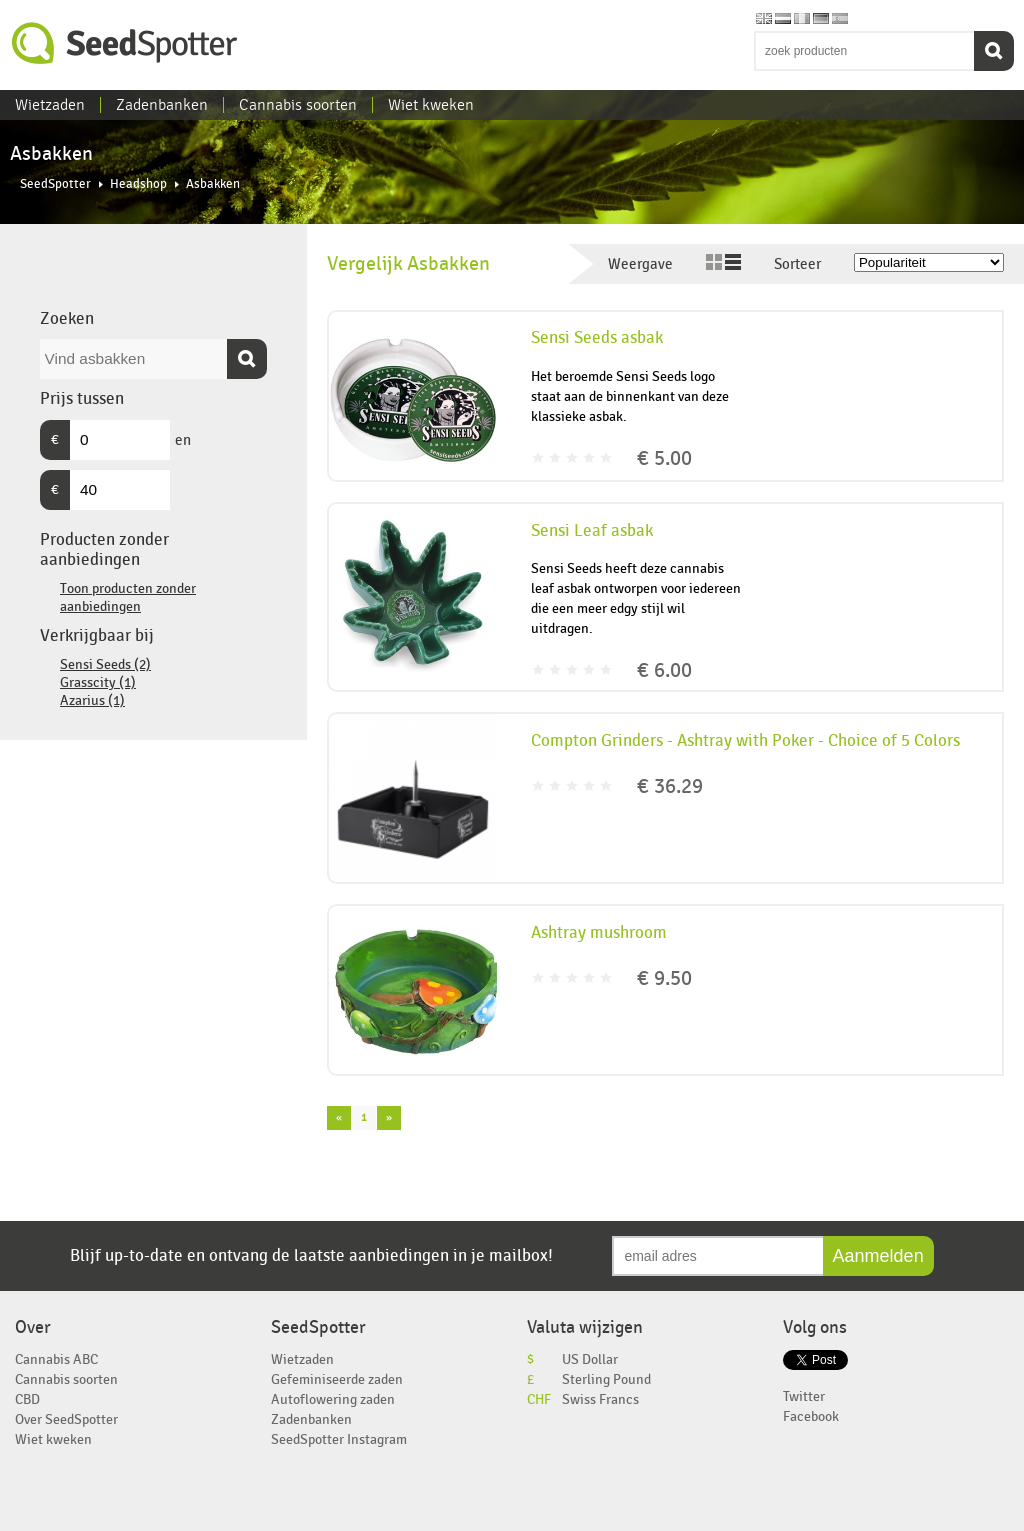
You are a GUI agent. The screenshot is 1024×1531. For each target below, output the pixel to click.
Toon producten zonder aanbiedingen (128, 597)
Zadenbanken (162, 105)
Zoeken (994, 51)
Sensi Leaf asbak (592, 531)
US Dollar (590, 1359)
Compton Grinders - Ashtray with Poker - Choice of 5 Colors (745, 741)
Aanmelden (878, 1256)
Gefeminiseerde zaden (337, 1379)
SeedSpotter (125, 43)
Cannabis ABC (56, 1359)
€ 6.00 (664, 670)
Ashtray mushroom (599, 933)
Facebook (811, 1416)
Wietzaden (50, 105)
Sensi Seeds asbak (597, 338)
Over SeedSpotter (66, 1419)
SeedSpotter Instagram (339, 1439)
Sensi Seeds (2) (105, 664)
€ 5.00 (664, 458)
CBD (27, 1399)
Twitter (804, 1396)
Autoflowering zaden (333, 1399)
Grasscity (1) (98, 682)
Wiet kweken (431, 105)
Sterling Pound (606, 1379)
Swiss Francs (600, 1399)
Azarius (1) (92, 700)
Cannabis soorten (298, 105)
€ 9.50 (664, 978)
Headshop (138, 184)
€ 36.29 (670, 786)
